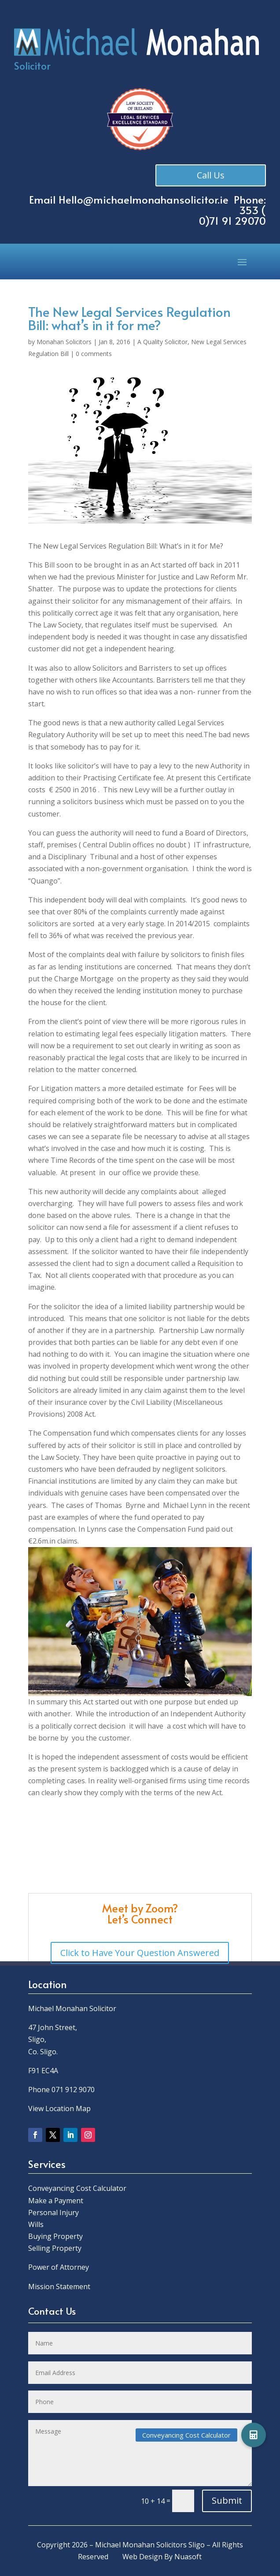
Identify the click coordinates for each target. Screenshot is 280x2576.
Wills (36, 2224)
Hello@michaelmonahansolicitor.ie (143, 199)
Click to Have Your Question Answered (139, 1953)
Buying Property (55, 2236)
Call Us (211, 175)
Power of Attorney (58, 2267)
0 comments (94, 353)
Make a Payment (55, 2200)
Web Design (142, 2556)
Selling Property (54, 2248)
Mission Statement (60, 2286)
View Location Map (59, 2108)
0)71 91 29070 (232, 220)
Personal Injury (53, 2212)
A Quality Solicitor (162, 342)
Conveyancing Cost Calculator (77, 2188)
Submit (227, 2500)
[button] (253, 2435)
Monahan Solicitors (64, 342)
